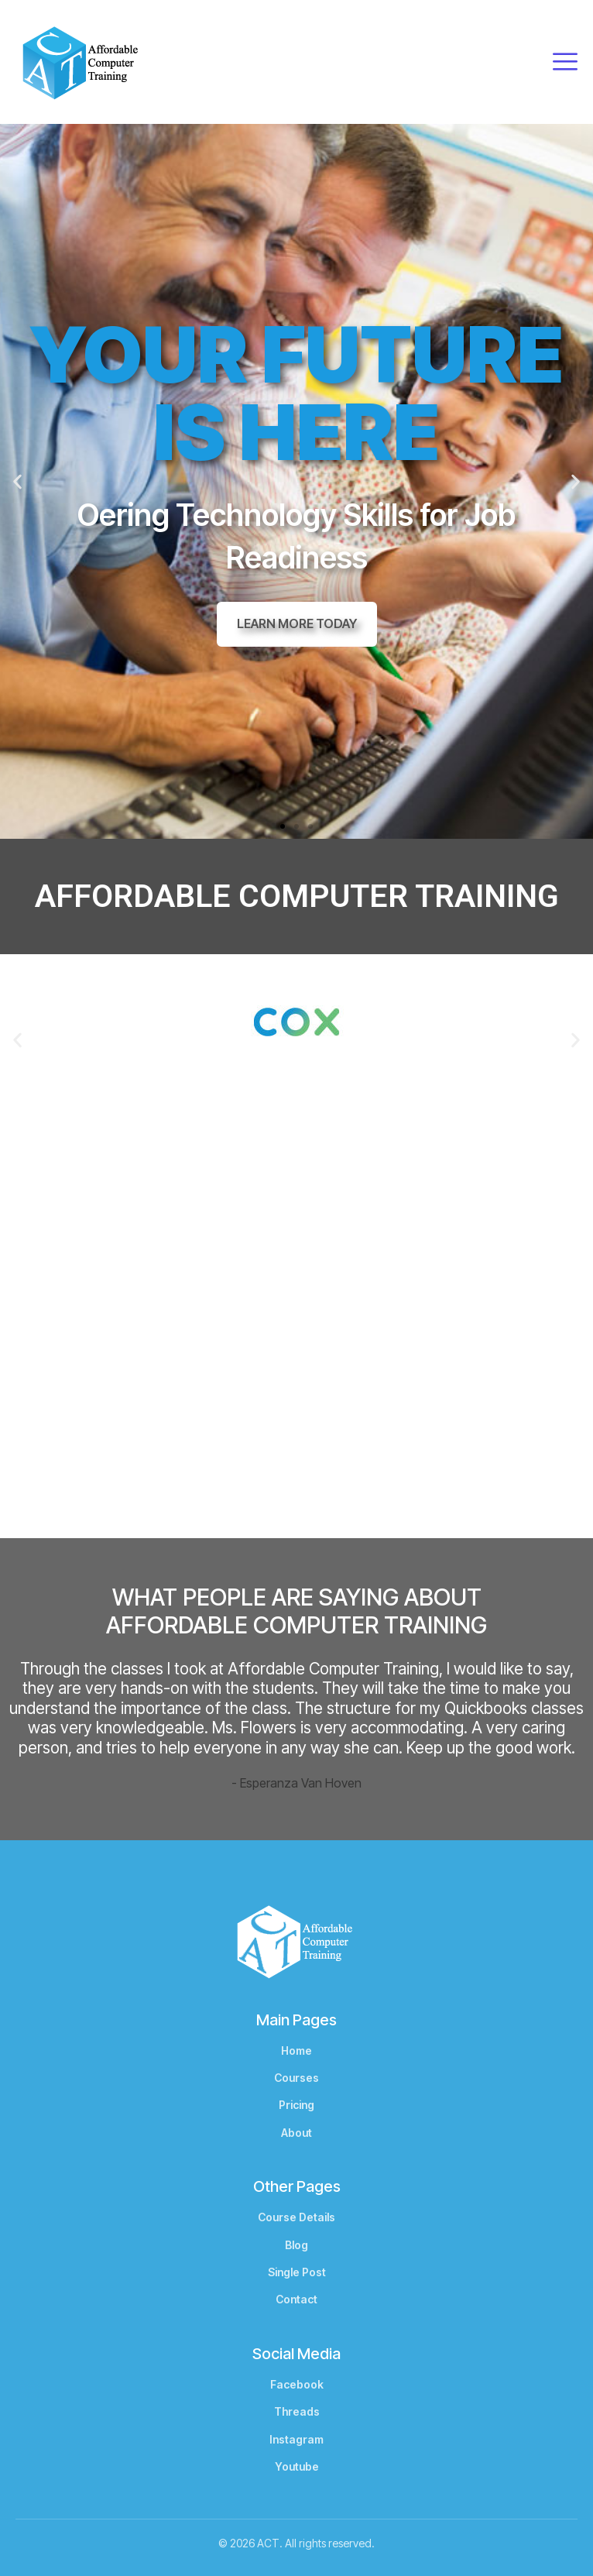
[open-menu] (565, 62)
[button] (17, 481)
